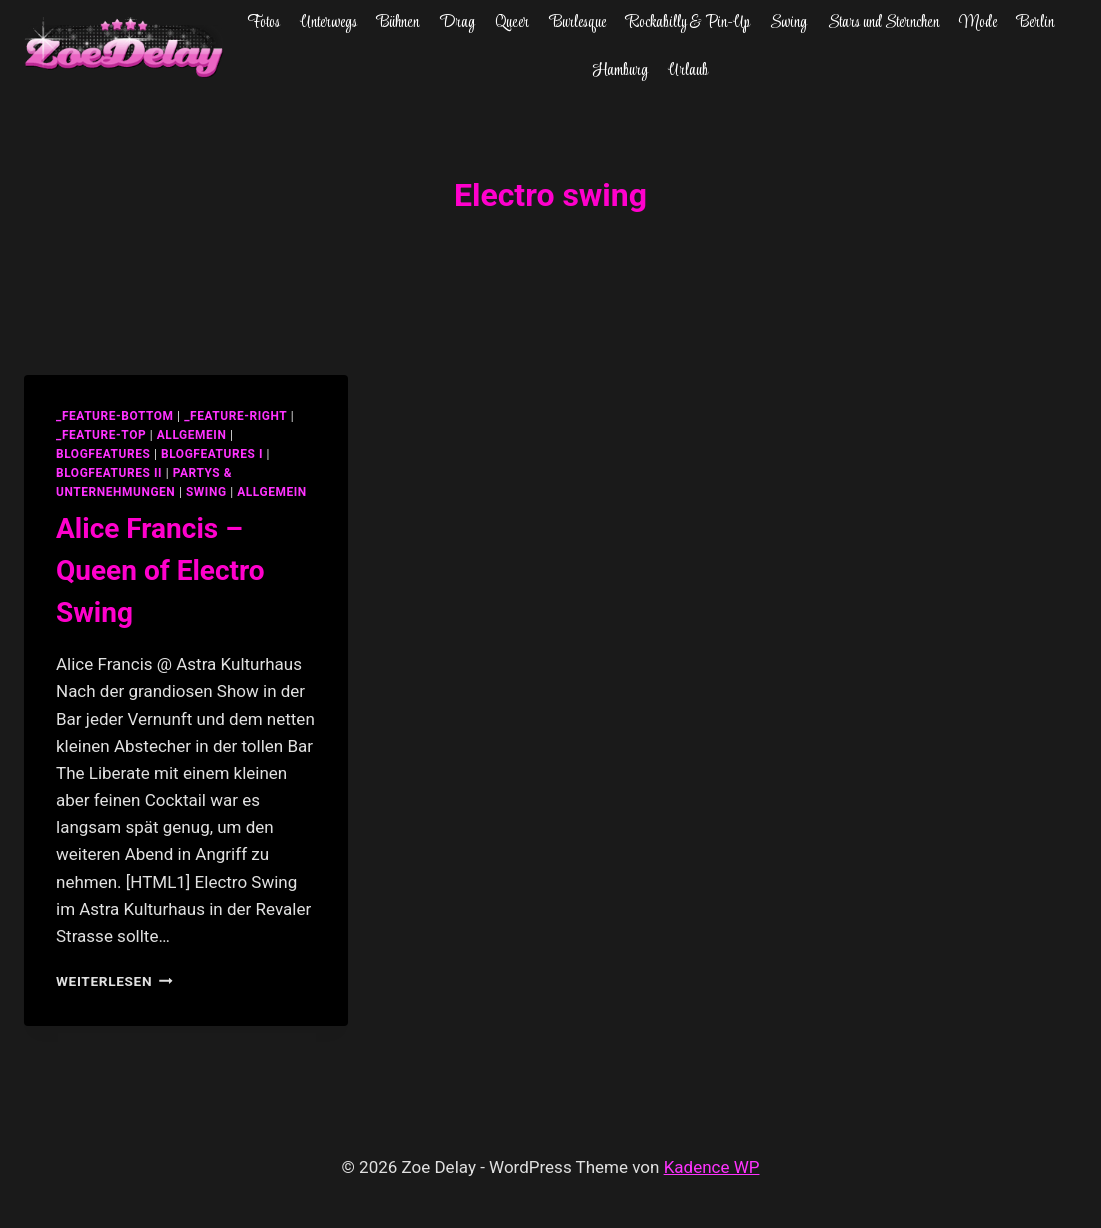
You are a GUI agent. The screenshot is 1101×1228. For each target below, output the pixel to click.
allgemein (192, 435)
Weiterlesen (114, 981)
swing (206, 492)
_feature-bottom (115, 416)
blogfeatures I (212, 454)
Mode (978, 23)
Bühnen (398, 23)
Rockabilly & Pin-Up (688, 23)
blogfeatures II (109, 473)
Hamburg (620, 71)
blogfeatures (103, 454)
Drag (457, 23)
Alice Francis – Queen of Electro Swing (160, 570)
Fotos (263, 23)
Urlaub (688, 71)
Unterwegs (328, 23)
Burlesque (578, 23)
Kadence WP (712, 1167)
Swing (788, 23)
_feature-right (235, 416)
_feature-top (101, 435)
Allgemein (272, 492)
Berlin (1035, 23)
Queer (512, 23)
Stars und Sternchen (883, 23)
